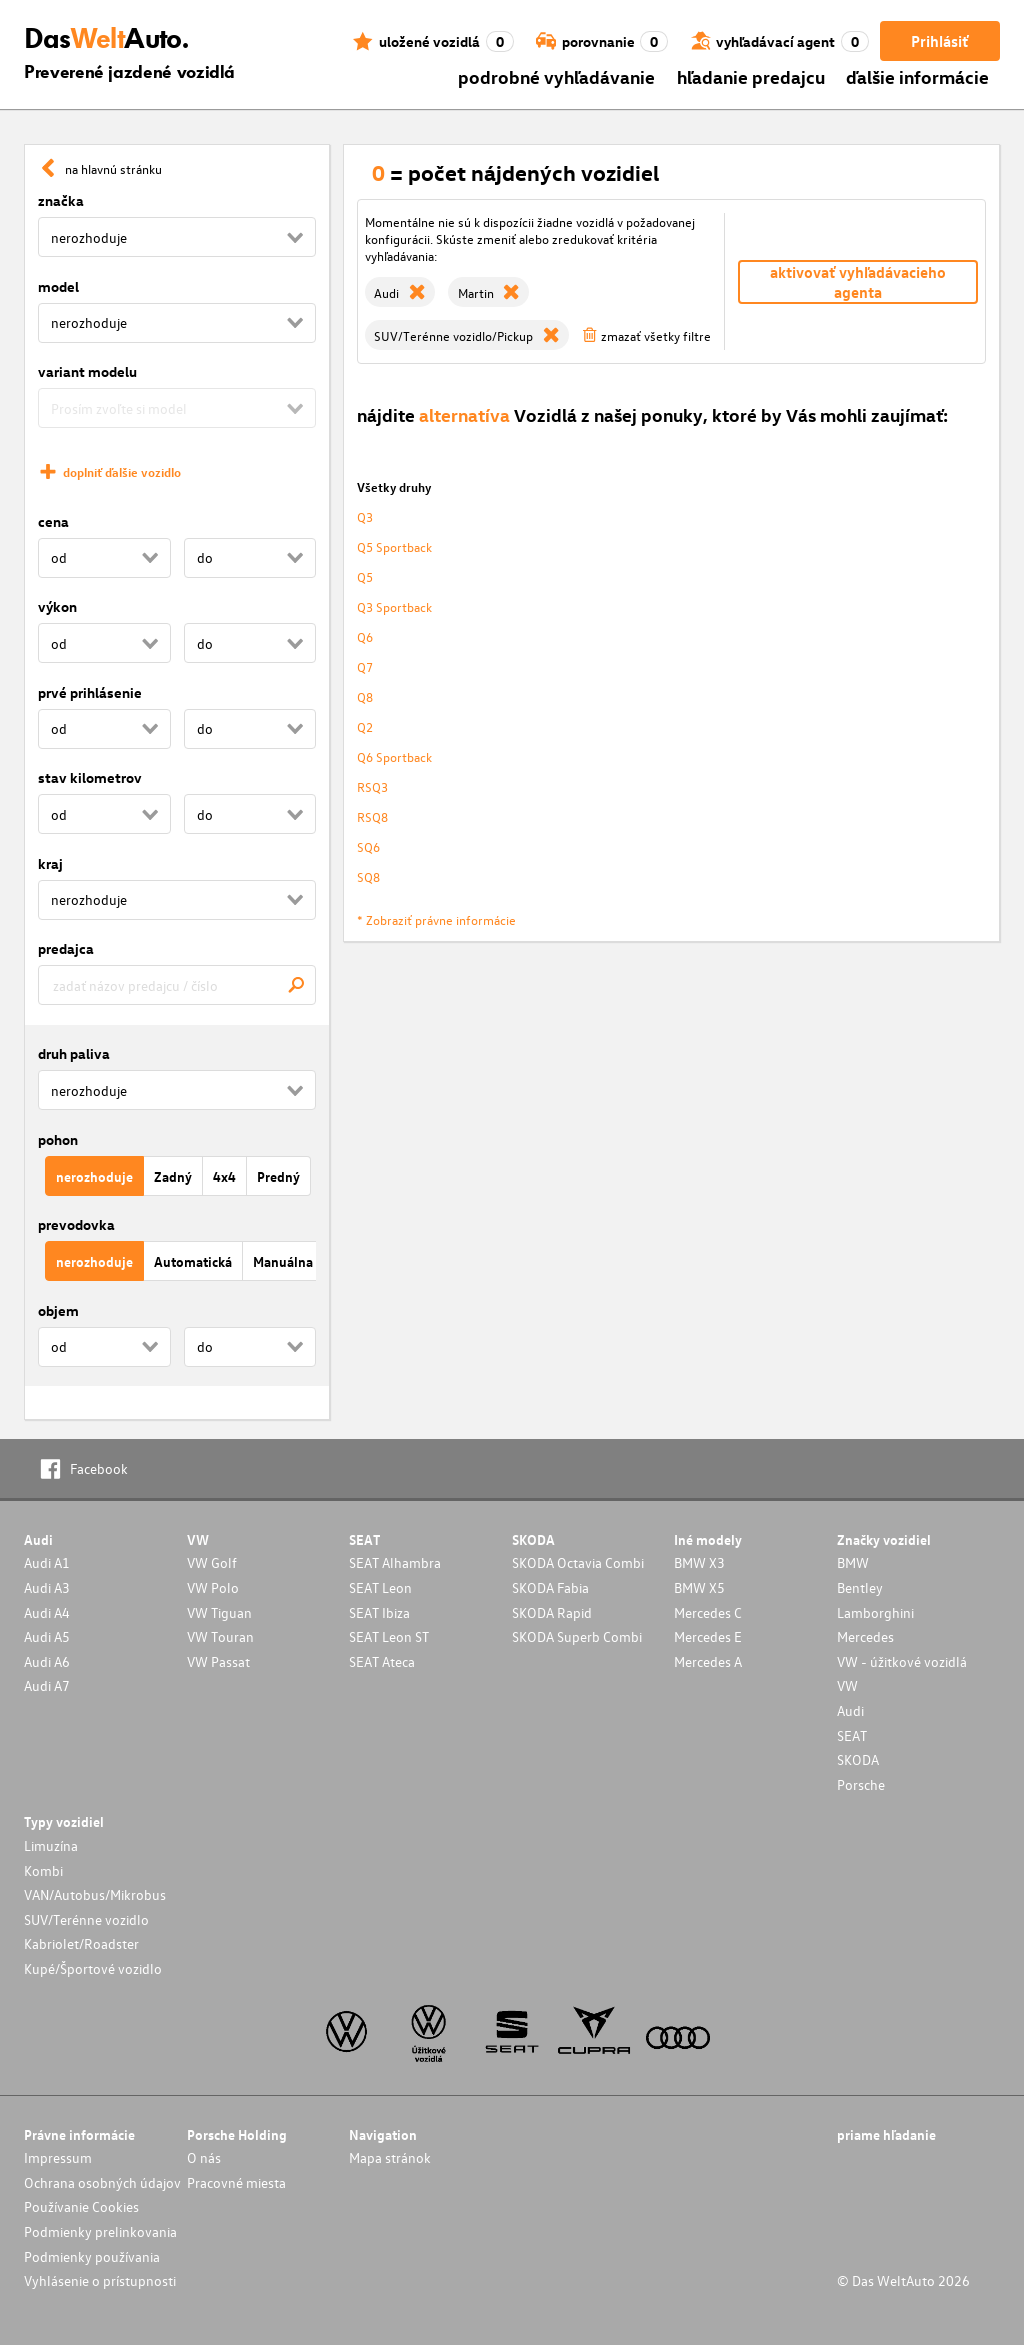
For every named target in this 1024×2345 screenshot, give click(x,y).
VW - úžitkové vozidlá (902, 1661)
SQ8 (368, 876)
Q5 (365, 576)
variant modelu (87, 371)
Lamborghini (875, 1612)
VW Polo (213, 1587)
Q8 (365, 696)
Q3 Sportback (394, 606)
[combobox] (177, 985)
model (58, 286)
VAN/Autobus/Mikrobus (95, 1894)
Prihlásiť (939, 41)
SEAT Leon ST (389, 1636)
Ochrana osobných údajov (102, 2182)
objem (58, 1310)
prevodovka (76, 1224)
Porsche (861, 1784)
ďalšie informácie (917, 76)
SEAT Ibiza (379, 1612)
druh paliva (74, 1053)
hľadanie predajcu (751, 76)
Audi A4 (47, 1612)
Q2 (365, 726)
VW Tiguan (219, 1612)
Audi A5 (47, 1636)
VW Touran (220, 1636)
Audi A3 (47, 1587)
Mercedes (865, 1636)
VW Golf (212, 1562)
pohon (58, 1139)
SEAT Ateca (382, 1661)
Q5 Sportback (394, 546)
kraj (50, 863)
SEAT (852, 1735)
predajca (66, 948)
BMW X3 (699, 1562)
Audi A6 (47, 1661)
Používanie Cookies (81, 2206)
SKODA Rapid (552, 1612)
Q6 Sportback (394, 756)
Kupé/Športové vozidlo (93, 1968)
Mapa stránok (390, 2157)
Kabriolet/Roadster (81, 1943)
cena (53, 521)
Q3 (365, 516)
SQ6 (368, 846)
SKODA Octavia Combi (578, 1562)
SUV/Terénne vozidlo (86, 1919)
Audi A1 (47, 1562)
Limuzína (51, 1845)
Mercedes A (708, 1661)
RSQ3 (372, 786)
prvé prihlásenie (90, 692)
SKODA (858, 1759)
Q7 (365, 666)
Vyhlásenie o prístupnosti (100, 2280)
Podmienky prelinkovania (100, 2231)
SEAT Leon (380, 1587)
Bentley (860, 1587)
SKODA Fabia (550, 1587)
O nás (204, 2157)
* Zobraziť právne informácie (436, 919)
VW (847, 1685)
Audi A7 (47, 1685)
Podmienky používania (92, 2256)
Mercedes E (708, 1636)
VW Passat (218, 1661)
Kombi (43, 1870)
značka (61, 200)
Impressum (58, 2157)
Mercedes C (708, 1612)
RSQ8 (372, 816)
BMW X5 (699, 1587)
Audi (850, 1710)
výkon (57, 606)
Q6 (365, 636)
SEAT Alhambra (395, 1562)
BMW (853, 1562)
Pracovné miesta (236, 2182)
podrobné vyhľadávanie (556, 76)
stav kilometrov (90, 777)
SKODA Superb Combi (577, 1636)
